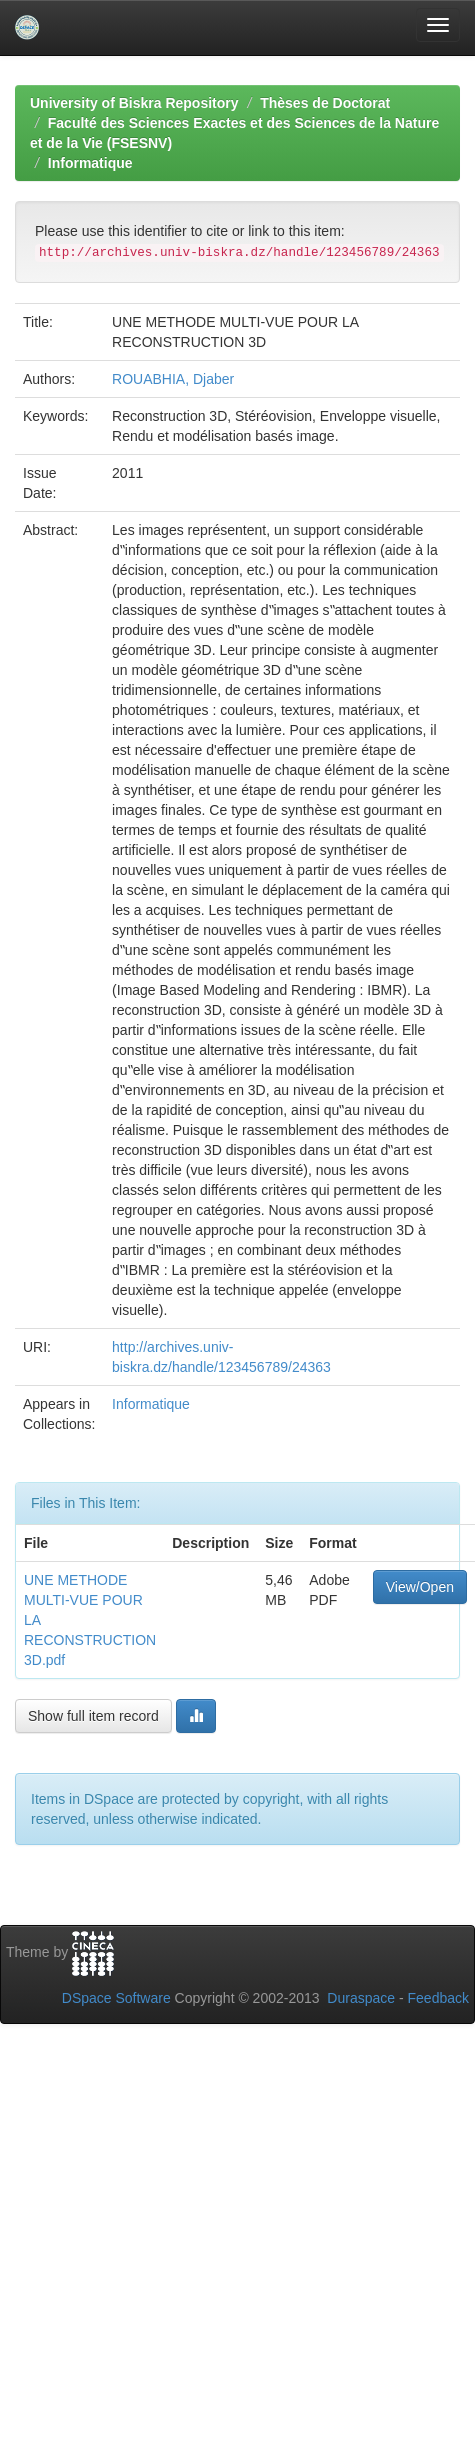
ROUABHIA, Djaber (173, 379)
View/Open (420, 1587)
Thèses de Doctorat (325, 103)
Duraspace (361, 1998)
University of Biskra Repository (134, 103)
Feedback (438, 1998)
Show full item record (93, 1716)
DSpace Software (116, 1998)
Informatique (90, 163)
